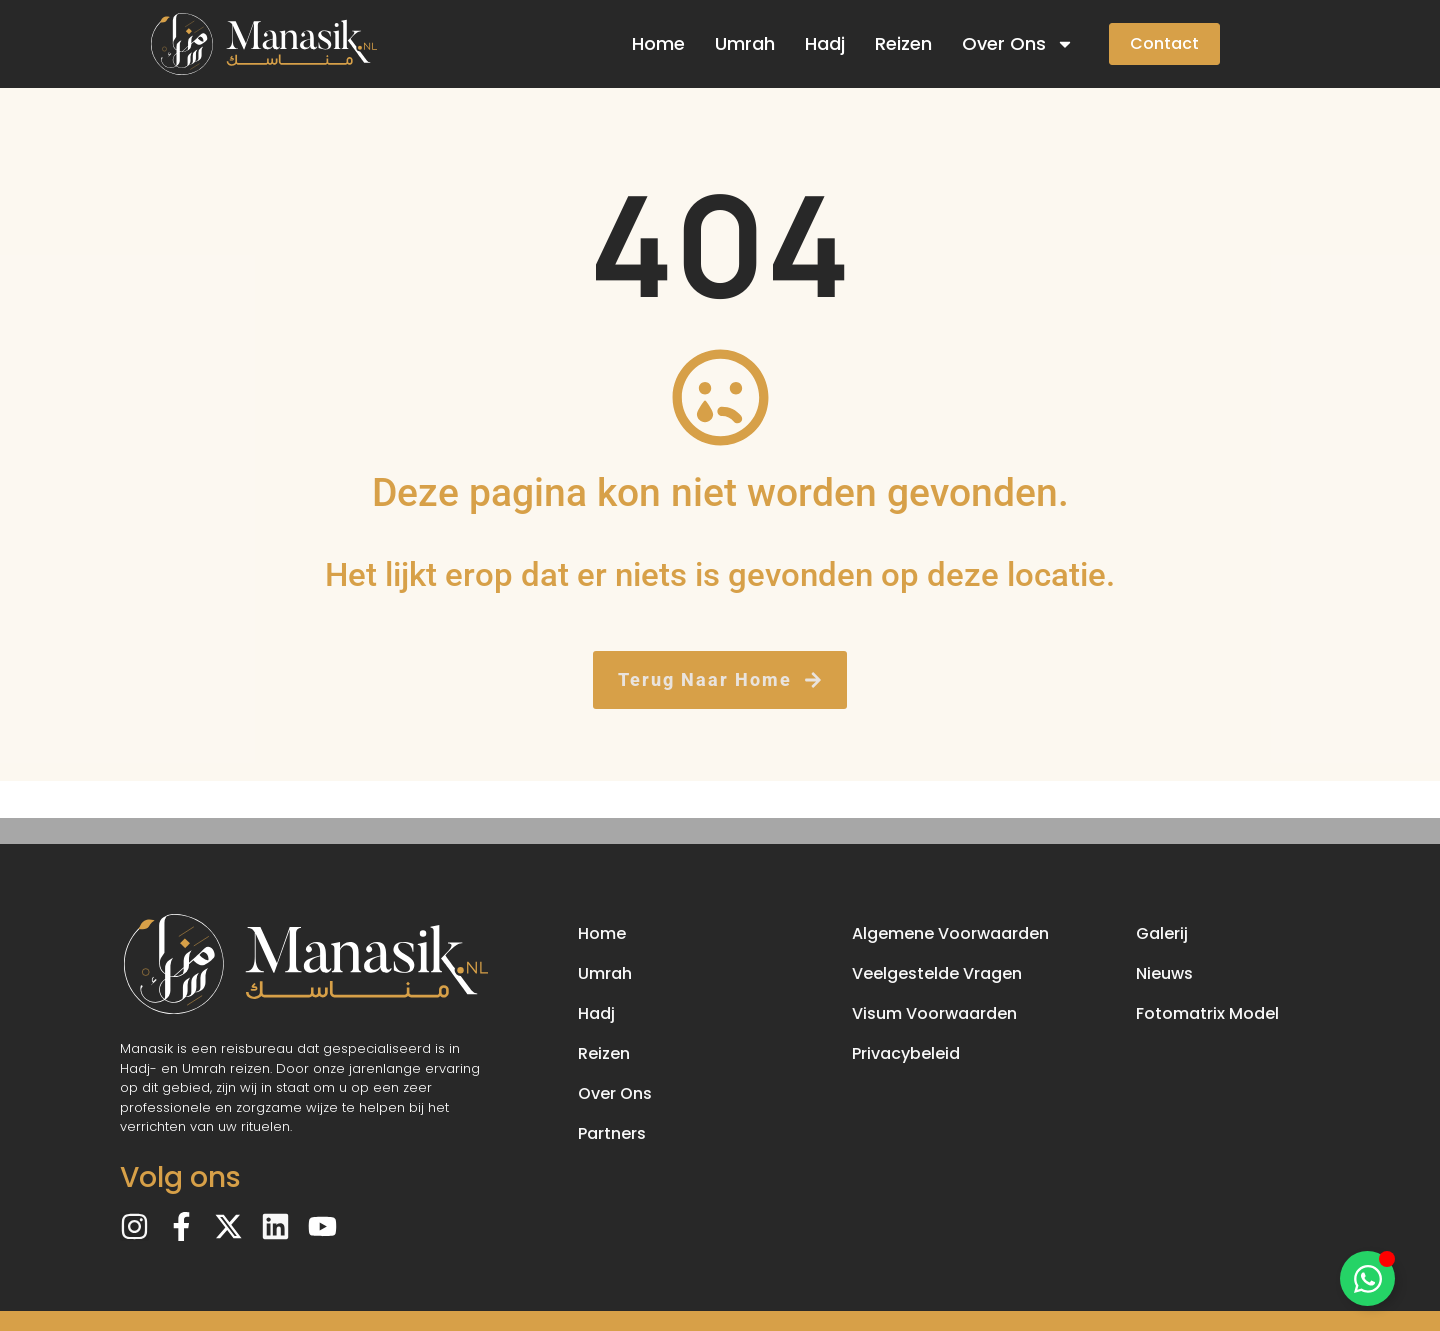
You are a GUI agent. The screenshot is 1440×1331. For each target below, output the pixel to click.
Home (658, 43)
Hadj (825, 43)
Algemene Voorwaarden (950, 933)
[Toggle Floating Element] (1367, 1278)
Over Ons (1018, 44)
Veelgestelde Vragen (937, 973)
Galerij (1162, 933)
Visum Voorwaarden (934, 1013)
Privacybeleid (906, 1053)
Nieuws (1164, 973)
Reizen (903, 43)
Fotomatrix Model (1207, 1013)
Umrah (745, 43)
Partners (612, 1133)
